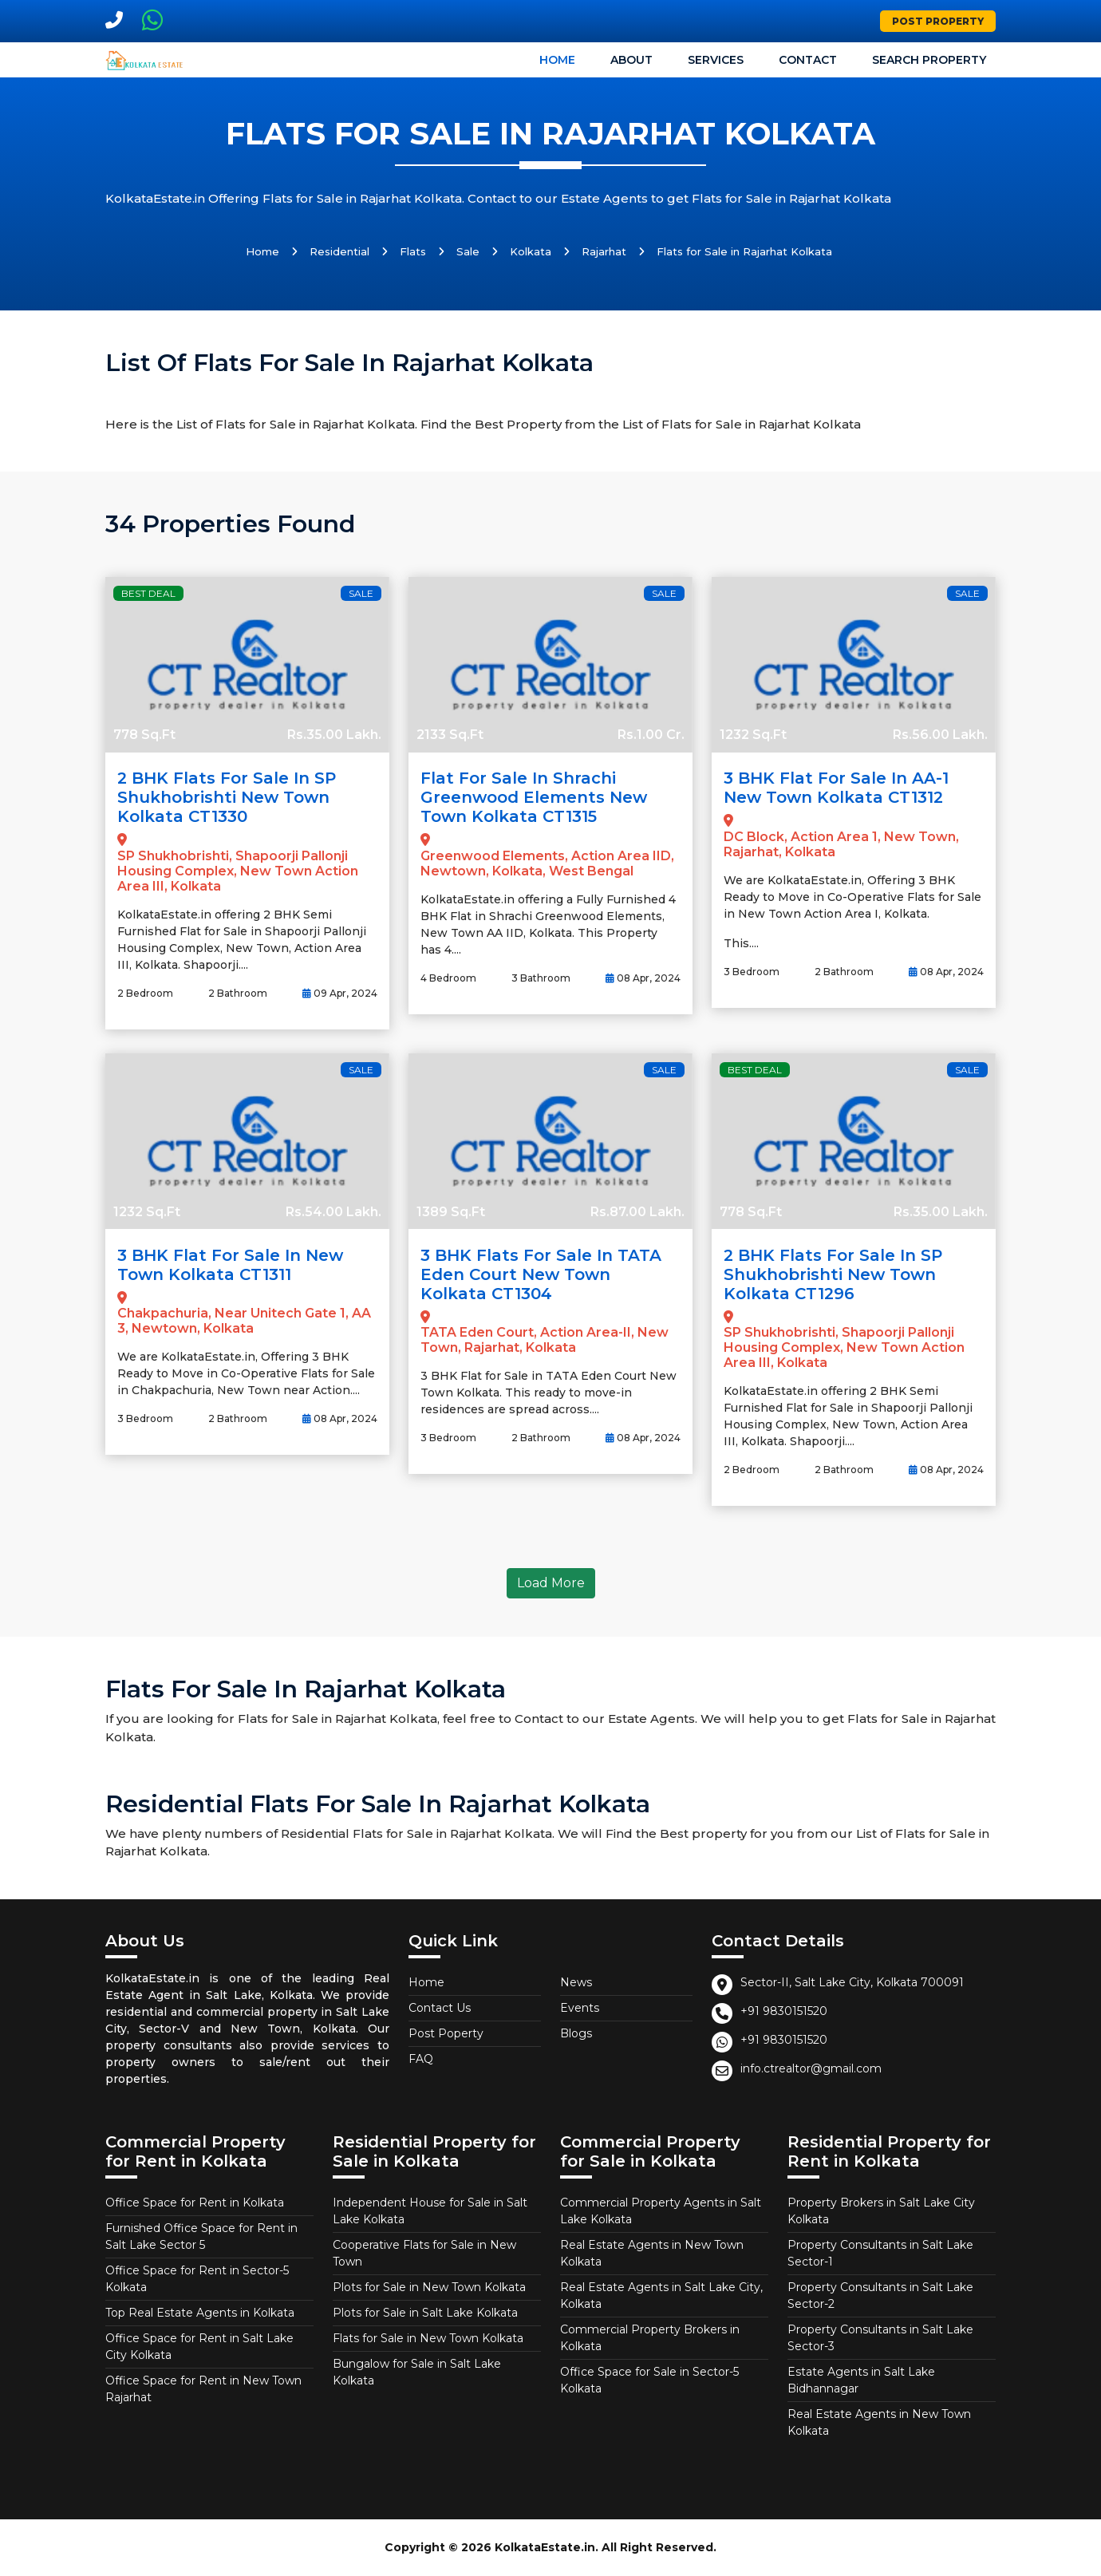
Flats (413, 251)
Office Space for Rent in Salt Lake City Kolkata (199, 2346)
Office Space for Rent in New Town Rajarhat (203, 2388)
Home (557, 60)
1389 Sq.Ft (450, 1211)
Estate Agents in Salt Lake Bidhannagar (861, 2380)
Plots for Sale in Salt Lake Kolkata (425, 2312)
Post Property (938, 21)
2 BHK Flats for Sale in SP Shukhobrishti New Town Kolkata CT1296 (833, 1274)
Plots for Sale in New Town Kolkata (429, 2287)
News (576, 1982)
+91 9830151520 (783, 2011)
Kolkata (530, 251)
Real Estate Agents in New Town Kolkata (652, 2253)
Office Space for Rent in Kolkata (194, 2202)
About (631, 60)
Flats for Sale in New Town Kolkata (428, 2338)
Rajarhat (604, 251)
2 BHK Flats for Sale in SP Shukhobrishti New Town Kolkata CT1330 (226, 797)
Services (716, 60)
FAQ (420, 2059)
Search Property (929, 60)
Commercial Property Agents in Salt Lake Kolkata (660, 2210)
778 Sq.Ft (144, 734)
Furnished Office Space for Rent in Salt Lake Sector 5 (201, 2236)
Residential (339, 251)
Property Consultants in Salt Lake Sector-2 (880, 2295)
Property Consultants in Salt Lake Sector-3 (880, 2337)
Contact (808, 60)
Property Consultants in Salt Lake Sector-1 (880, 2253)
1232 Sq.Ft (753, 734)
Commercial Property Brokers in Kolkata (650, 2337)
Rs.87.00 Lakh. (637, 1211)
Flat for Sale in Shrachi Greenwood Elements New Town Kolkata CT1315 (533, 797)
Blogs (576, 2033)
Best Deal (148, 593)
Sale (467, 251)
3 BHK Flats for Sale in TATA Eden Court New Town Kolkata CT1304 (540, 1274)
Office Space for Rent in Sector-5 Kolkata (197, 2278)
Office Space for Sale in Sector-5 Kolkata (649, 2380)
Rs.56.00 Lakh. (940, 734)
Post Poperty (445, 2033)
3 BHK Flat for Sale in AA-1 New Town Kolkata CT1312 (836, 787)
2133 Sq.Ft (449, 734)
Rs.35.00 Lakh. (334, 734)
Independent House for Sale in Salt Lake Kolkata (430, 2210)
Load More (551, 1582)
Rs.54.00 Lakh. (333, 1211)
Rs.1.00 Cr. (651, 734)
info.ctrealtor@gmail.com (811, 2068)
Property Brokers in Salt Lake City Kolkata (881, 2210)
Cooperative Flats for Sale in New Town (424, 2253)
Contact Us (439, 2008)
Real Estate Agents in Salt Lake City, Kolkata (661, 2295)
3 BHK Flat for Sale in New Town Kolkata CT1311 (230, 1265)
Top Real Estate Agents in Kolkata (199, 2312)
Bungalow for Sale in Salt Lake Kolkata (417, 2372)
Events (579, 2008)
